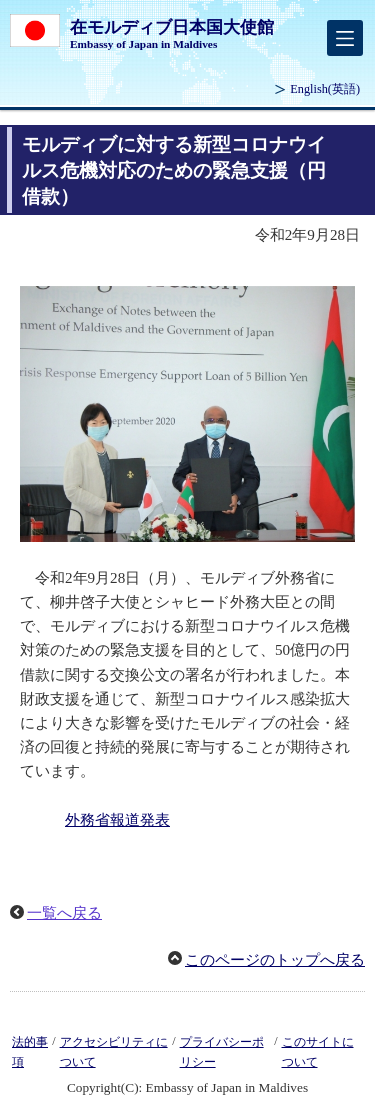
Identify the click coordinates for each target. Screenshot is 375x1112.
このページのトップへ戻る (275, 960)
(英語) (325, 89)
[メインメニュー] (345, 38)
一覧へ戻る (64, 913)
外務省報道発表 (117, 820)
